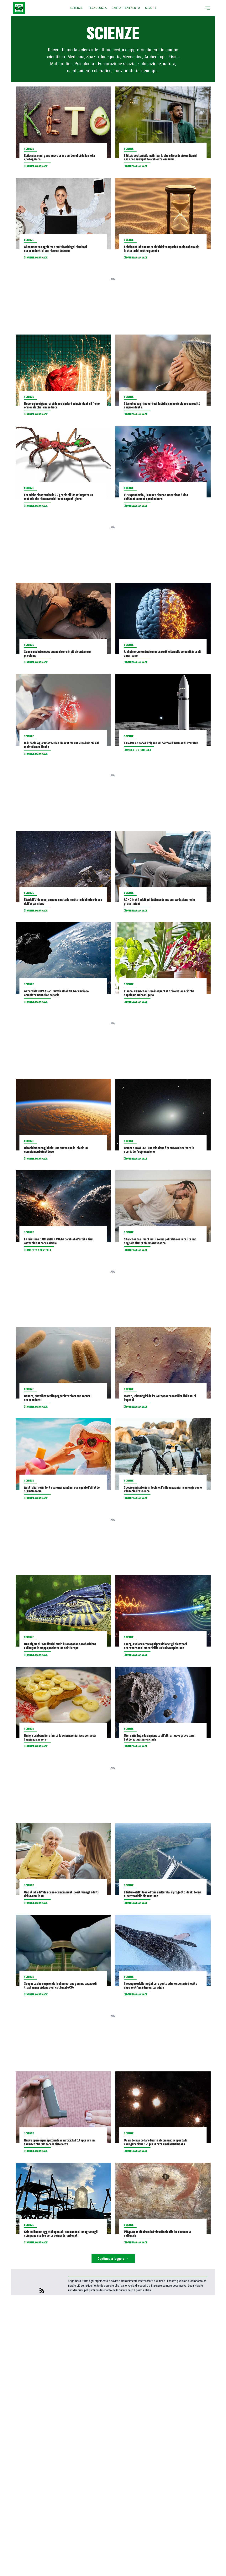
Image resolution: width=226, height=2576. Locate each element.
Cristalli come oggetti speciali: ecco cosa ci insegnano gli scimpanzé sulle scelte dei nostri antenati (61, 2504)
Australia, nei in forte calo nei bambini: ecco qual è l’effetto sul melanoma (61, 1656)
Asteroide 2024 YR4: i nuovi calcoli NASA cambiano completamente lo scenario (55, 1106)
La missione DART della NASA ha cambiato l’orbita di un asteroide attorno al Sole (61, 1381)
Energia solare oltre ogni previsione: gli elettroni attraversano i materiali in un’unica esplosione (154, 1830)
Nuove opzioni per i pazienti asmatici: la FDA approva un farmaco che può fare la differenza (63, 2389)
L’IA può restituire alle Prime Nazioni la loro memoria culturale (161, 2498)
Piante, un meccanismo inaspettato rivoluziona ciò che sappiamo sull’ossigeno (159, 1106)
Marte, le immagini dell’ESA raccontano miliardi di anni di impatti (156, 1551)
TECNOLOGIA (97, 8)
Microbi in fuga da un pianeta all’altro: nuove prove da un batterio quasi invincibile (156, 1937)
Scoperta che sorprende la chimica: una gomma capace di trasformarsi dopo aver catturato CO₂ (62, 2216)
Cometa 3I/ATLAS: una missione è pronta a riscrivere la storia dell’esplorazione (161, 1276)
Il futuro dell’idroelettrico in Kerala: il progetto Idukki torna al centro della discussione (161, 2107)
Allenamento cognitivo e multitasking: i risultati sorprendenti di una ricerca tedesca (55, 279)
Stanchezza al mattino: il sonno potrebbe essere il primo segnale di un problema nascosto (160, 1381)
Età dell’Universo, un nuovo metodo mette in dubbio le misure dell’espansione (62, 1002)
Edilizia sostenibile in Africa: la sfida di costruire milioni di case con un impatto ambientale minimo (160, 168)
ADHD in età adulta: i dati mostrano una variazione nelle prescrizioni (158, 1002)
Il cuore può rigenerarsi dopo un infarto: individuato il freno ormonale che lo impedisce (59, 452)
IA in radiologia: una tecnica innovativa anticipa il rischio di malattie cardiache (59, 832)
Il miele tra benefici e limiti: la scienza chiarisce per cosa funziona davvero (57, 1937)
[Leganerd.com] (19, 8)
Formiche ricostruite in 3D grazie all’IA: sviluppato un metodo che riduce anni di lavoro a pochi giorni (62, 557)
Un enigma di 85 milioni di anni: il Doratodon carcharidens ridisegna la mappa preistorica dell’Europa (62, 1826)
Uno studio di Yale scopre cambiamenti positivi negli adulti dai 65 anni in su (61, 2107)
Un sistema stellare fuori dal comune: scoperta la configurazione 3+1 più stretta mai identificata (159, 2393)
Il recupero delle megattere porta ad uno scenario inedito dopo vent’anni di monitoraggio (162, 2212)
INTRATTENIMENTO (126, 8)
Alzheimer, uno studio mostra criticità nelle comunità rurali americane (157, 727)
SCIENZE (76, 8)
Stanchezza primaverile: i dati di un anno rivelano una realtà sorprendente (161, 452)
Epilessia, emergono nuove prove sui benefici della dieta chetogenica (61, 164)
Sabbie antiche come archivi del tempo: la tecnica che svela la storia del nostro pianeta (159, 275)
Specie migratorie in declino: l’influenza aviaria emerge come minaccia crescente (160, 1656)
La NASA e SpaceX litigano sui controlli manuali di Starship (157, 829)
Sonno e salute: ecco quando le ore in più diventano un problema (62, 724)
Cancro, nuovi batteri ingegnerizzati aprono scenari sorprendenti (58, 1551)
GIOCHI (150, 8)
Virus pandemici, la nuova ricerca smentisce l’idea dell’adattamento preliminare (161, 557)
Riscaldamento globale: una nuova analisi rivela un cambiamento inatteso (62, 1276)
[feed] (41, 2571)
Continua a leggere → (113, 2539)
